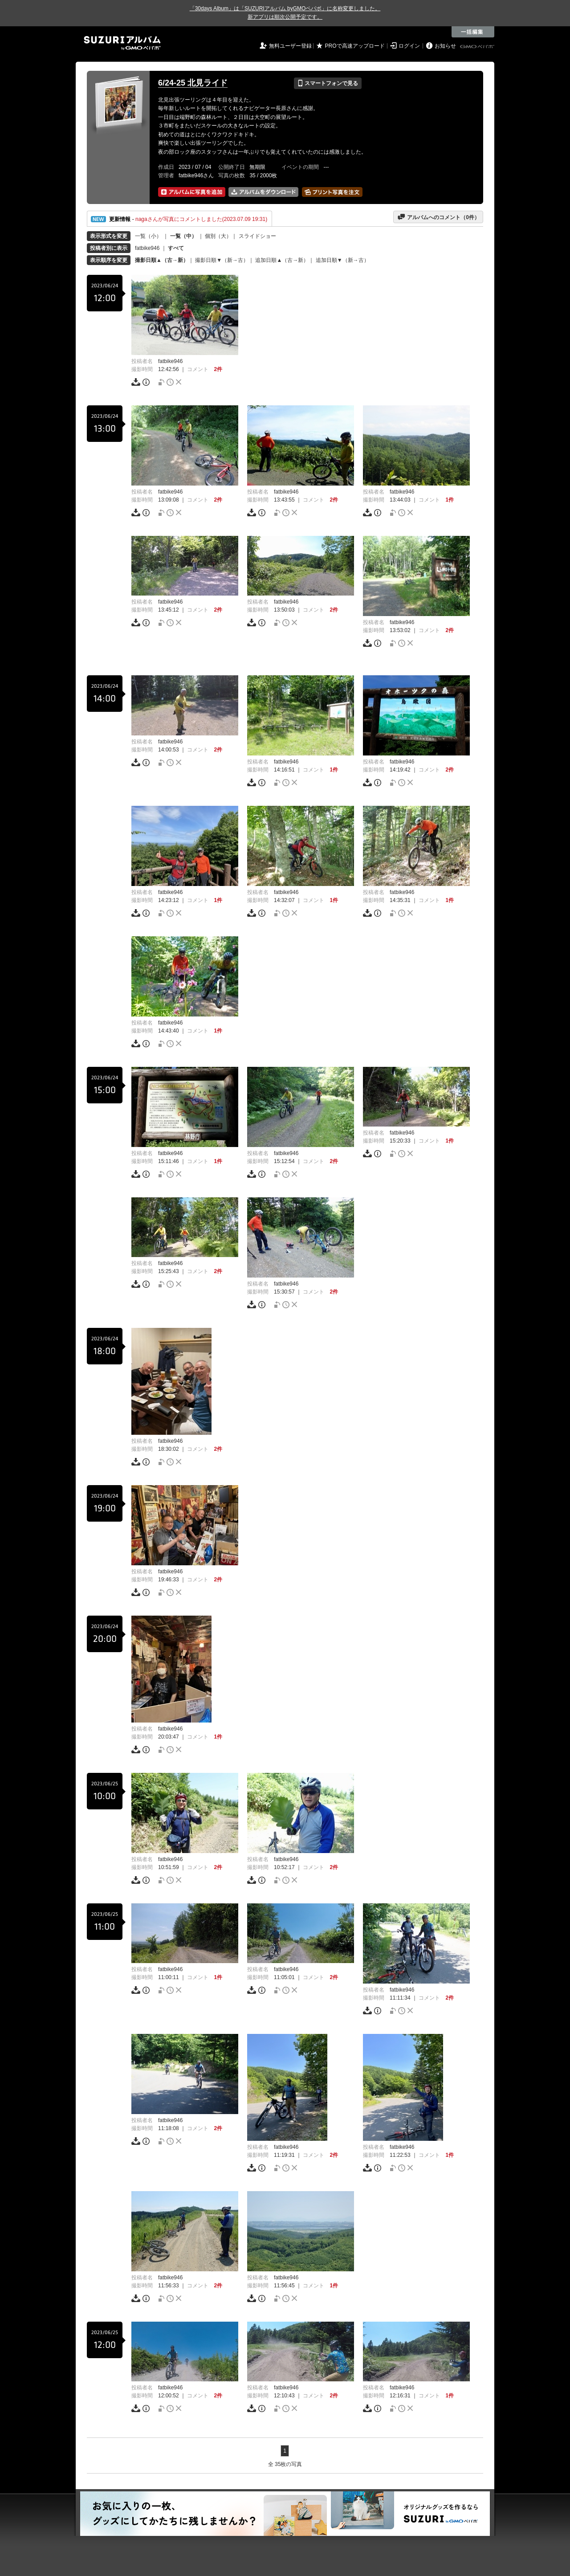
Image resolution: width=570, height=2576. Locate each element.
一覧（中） (183, 236)
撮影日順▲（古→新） (161, 260)
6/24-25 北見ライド (193, 82)
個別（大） (218, 236)
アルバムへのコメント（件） (438, 217)
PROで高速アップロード (355, 46)
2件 (218, 369)
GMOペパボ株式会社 (478, 46)
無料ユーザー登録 (290, 46)
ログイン (409, 46)
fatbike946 (147, 248)
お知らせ (445, 46)
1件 (449, 500)
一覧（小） (148, 236)
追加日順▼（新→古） (342, 260)
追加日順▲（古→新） (282, 260)
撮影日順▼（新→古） (221, 260)
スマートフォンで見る (327, 83)
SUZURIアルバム (122, 43)
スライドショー (257, 236)
